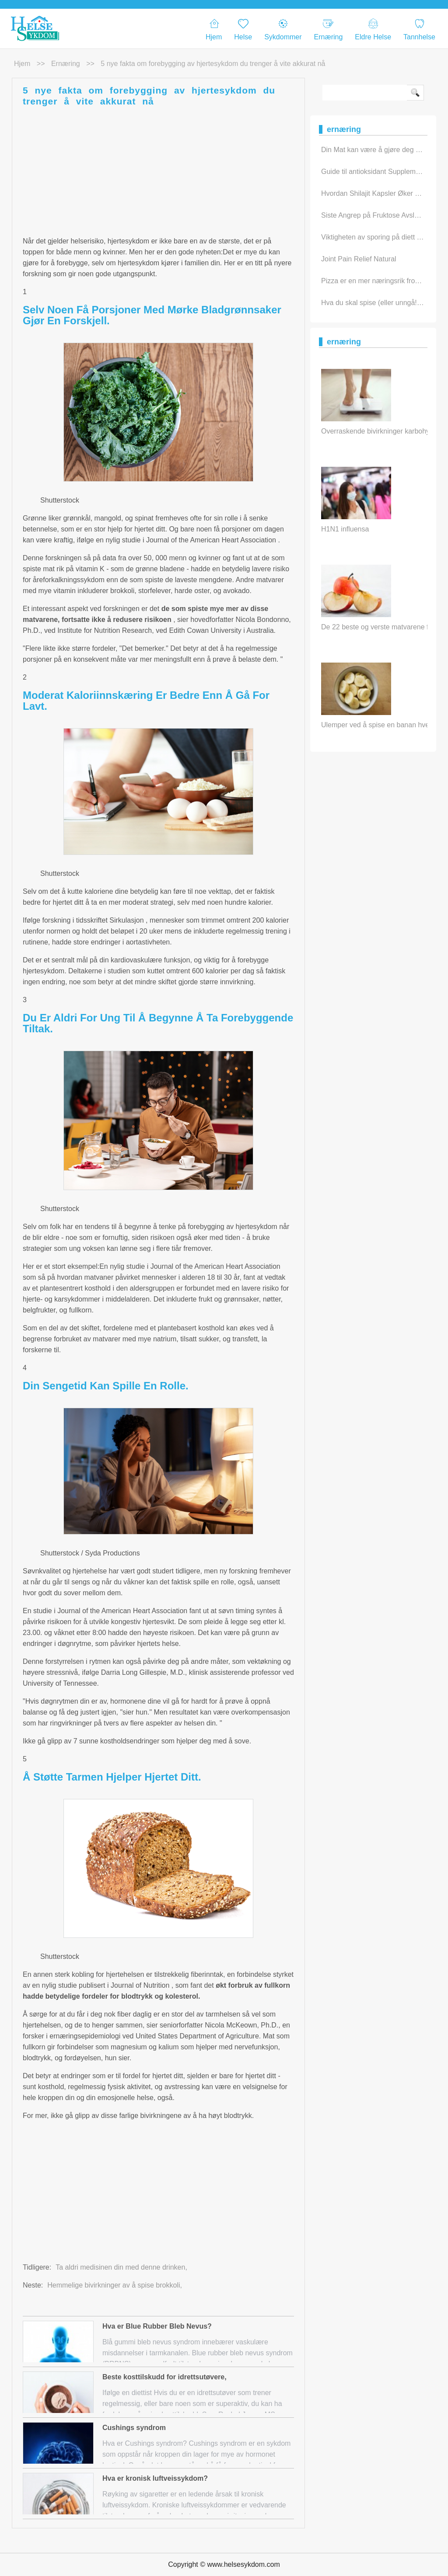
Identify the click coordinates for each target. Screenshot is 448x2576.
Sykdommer (282, 29)
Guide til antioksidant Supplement (373, 171)
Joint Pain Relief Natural (358, 259)
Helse (243, 29)
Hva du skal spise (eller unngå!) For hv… (384, 302)
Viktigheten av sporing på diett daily (376, 237)
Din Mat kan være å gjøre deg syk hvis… (384, 149)
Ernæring (328, 29)
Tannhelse (419, 29)
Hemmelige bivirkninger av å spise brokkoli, (114, 2285)
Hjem (214, 29)
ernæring (65, 63)
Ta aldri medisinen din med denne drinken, (121, 2267)
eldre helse (373, 29)
